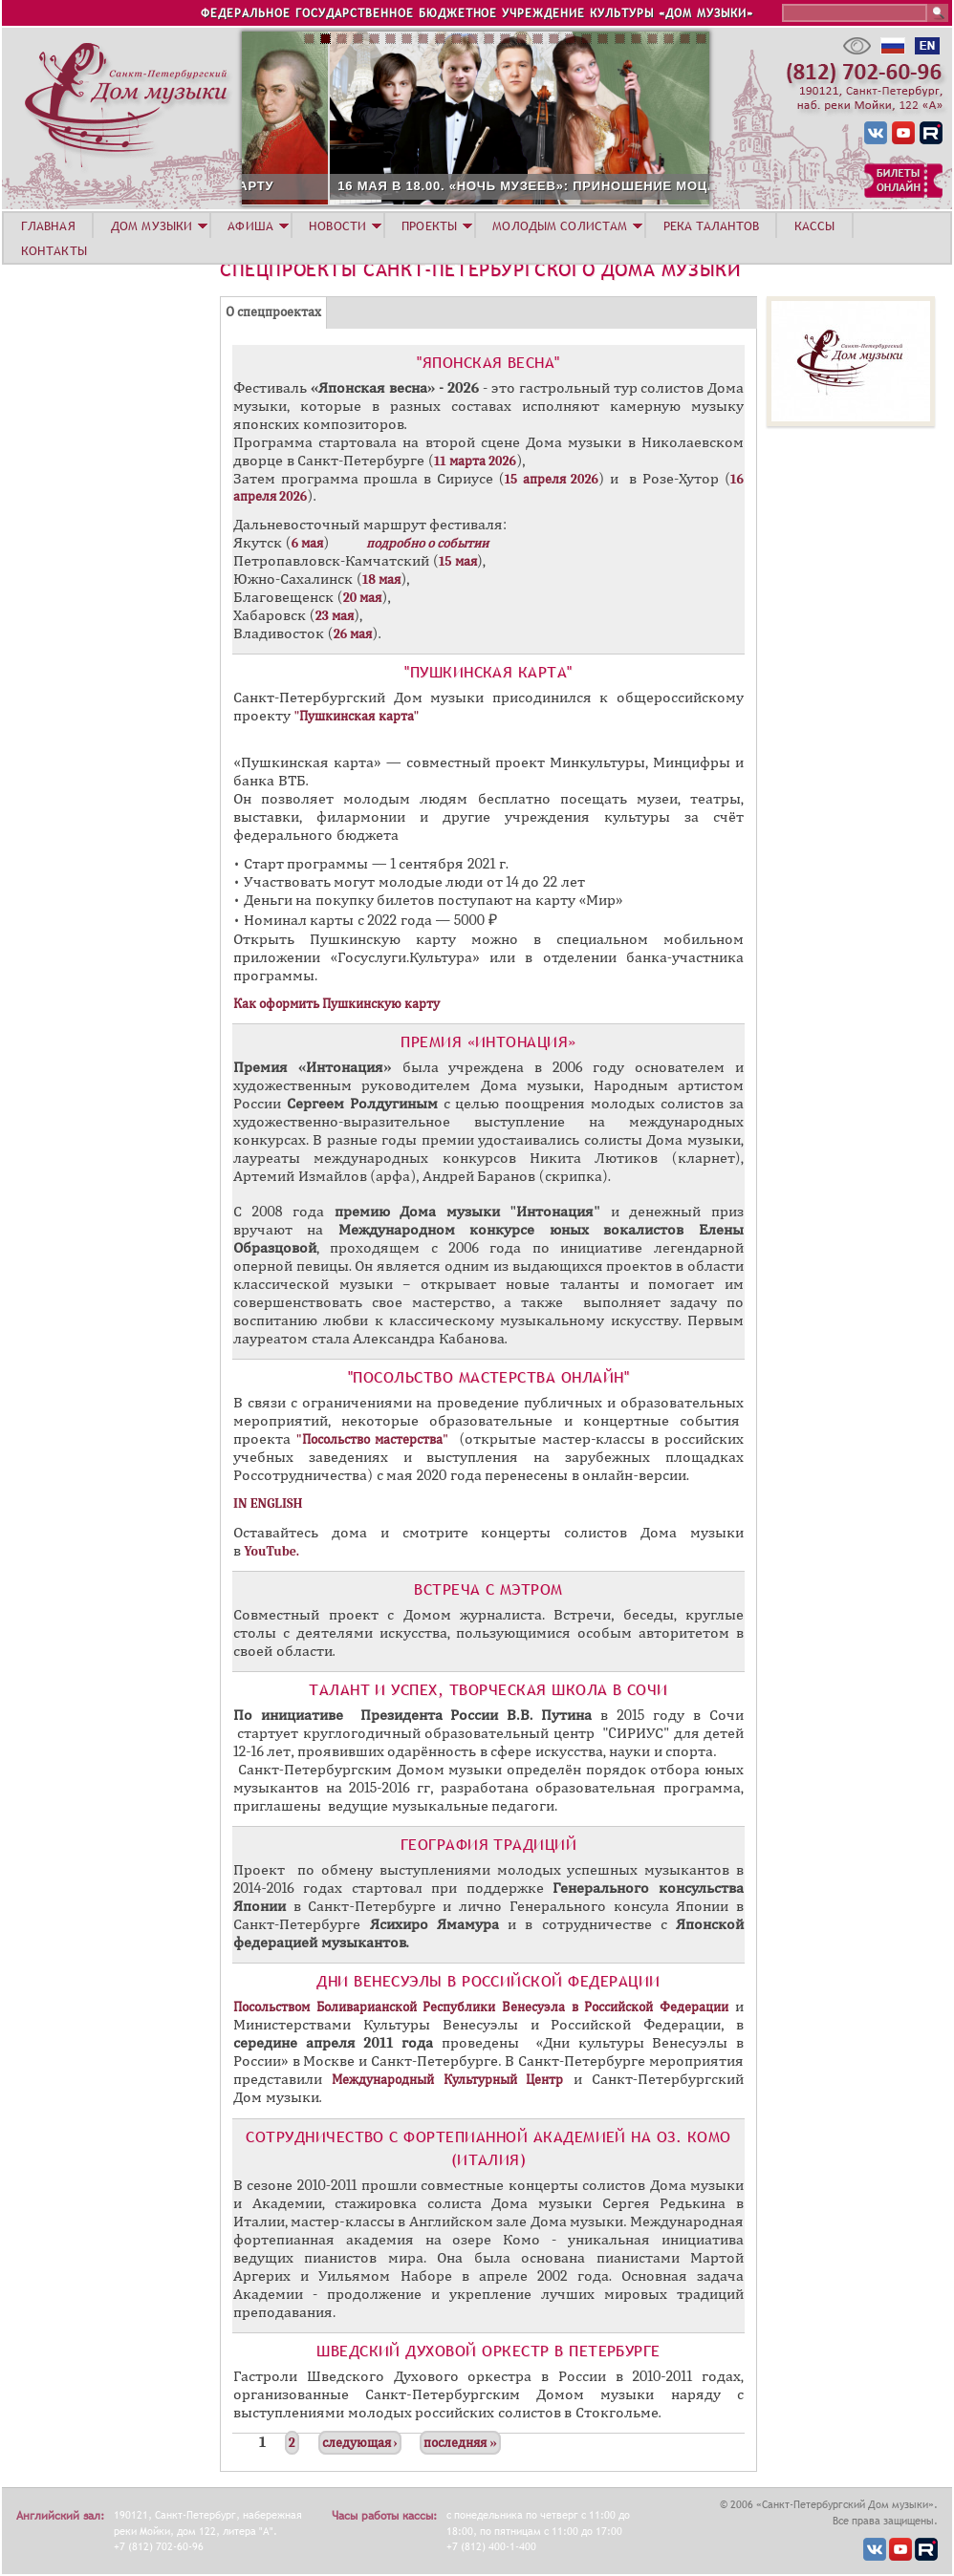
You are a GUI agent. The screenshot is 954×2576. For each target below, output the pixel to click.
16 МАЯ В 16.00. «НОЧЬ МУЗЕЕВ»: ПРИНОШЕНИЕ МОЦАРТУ (391, 186)
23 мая (334, 616)
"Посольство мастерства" (372, 1439)
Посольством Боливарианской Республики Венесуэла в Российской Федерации (480, 2007)
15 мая (458, 561)
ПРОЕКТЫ (429, 225)
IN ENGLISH (268, 1503)
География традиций (489, 1844)
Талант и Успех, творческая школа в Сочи (488, 1689)
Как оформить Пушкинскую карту (336, 1004)
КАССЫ (814, 225)
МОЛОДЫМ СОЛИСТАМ (559, 225)
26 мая (353, 634)
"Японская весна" (488, 362)
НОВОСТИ (337, 225)
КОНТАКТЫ (54, 250)
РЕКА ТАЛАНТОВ (711, 225)
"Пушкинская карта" (488, 671)
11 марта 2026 (475, 461)
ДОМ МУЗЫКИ (151, 225)
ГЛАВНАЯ (48, 225)
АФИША (250, 225)
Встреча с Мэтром (488, 1588)
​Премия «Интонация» (488, 1041)
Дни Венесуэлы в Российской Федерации (488, 1980)
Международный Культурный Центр (447, 2080)
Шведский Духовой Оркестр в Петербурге (488, 2350)
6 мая (308, 543)
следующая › (360, 2443)
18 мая (381, 579)
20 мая (362, 598)
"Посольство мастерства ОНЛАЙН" (488, 1376)
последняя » (460, 2443)
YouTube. (272, 1551)
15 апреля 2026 (551, 479)
